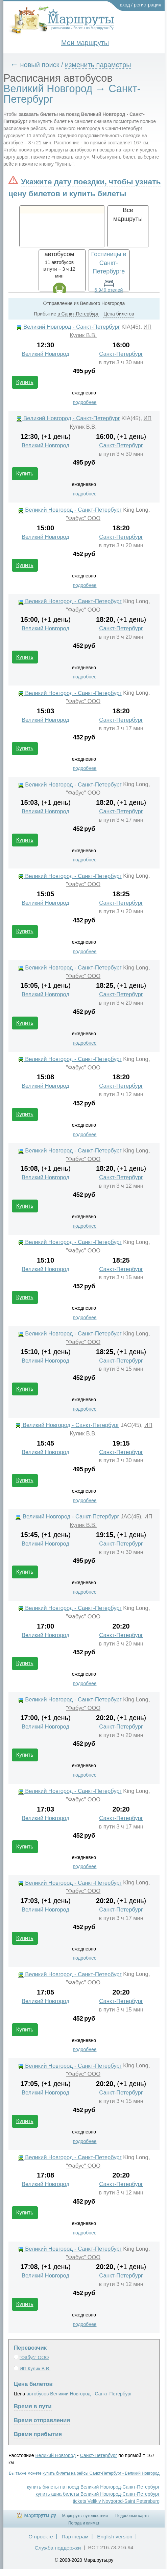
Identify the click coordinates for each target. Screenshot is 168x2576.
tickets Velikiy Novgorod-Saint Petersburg (116, 2501)
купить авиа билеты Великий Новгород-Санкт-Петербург (97, 2494)
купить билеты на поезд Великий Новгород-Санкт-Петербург (93, 2487)
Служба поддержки (57, 2548)
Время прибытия (38, 2434)
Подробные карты (132, 2515)
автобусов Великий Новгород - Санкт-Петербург (79, 2393)
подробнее (84, 402)
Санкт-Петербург (121, 354)
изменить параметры (98, 64)
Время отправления (42, 2420)
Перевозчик (30, 2348)
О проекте (40, 2536)
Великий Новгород (45, 354)
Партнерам (75, 2536)
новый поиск (39, 64)
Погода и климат (83, 2523)
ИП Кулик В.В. (35, 2368)
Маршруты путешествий (85, 2515)
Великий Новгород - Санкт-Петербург (68, 327)
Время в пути (33, 2406)
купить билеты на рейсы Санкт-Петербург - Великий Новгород (101, 2473)
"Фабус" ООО (83, 518)
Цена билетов (33, 2384)
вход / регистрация (141, 4)
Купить (24, 382)
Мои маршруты (85, 42)
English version (114, 2536)
